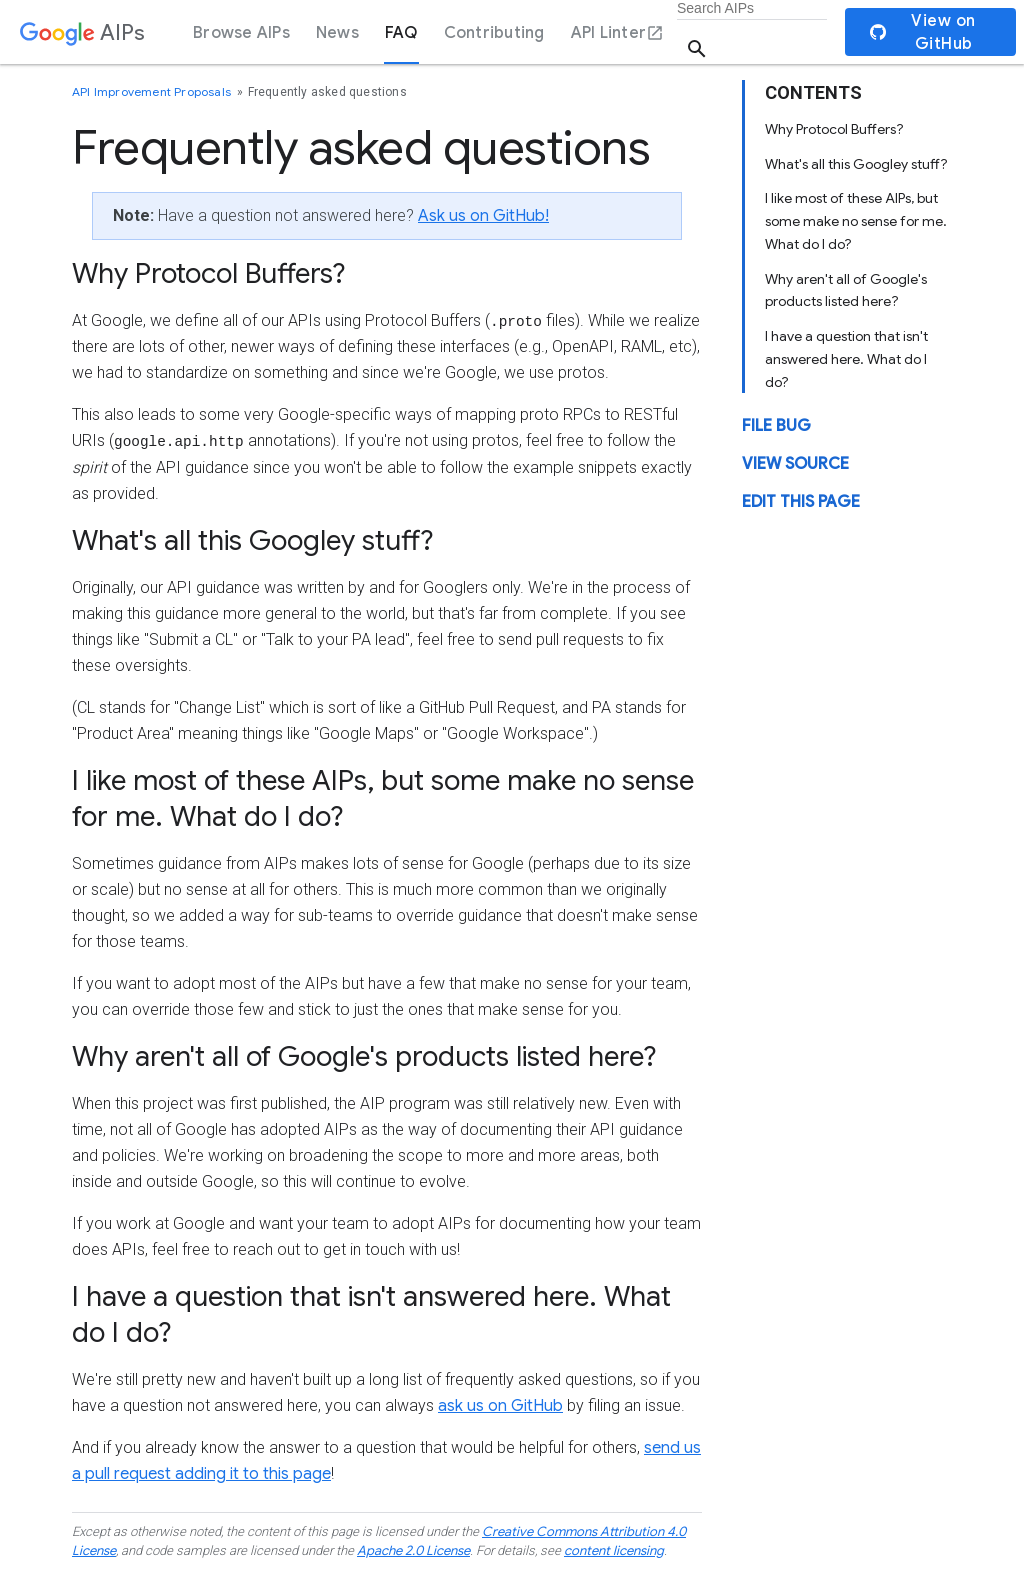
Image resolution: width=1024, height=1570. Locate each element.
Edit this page (801, 502)
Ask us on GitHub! (483, 216)
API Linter (618, 33)
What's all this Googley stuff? (856, 164)
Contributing (494, 33)
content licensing (614, 1550)
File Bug (776, 426)
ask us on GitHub (500, 1406)
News (337, 33)
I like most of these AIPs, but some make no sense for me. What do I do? (856, 221)
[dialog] (512, 32)
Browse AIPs (241, 33)
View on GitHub (923, 32)
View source (795, 464)
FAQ (401, 33)
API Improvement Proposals (153, 91)
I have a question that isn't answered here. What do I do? (846, 359)
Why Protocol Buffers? (834, 129)
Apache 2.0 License (413, 1550)
